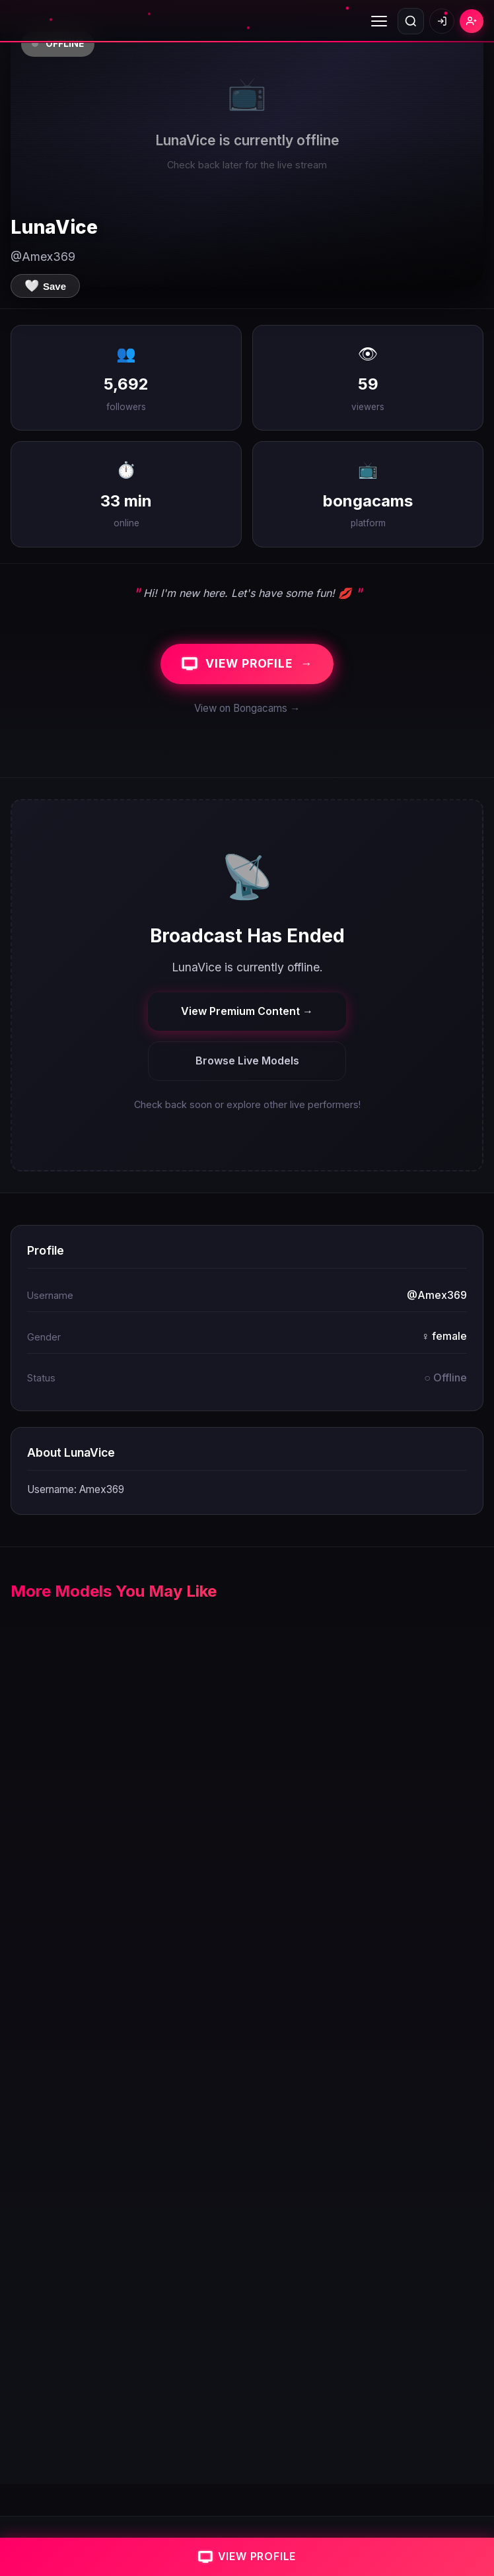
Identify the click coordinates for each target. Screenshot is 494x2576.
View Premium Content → (247, 1011)
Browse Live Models (247, 1060)
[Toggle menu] (379, 21)
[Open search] (411, 21)
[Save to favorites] (45, 286)
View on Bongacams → (247, 708)
